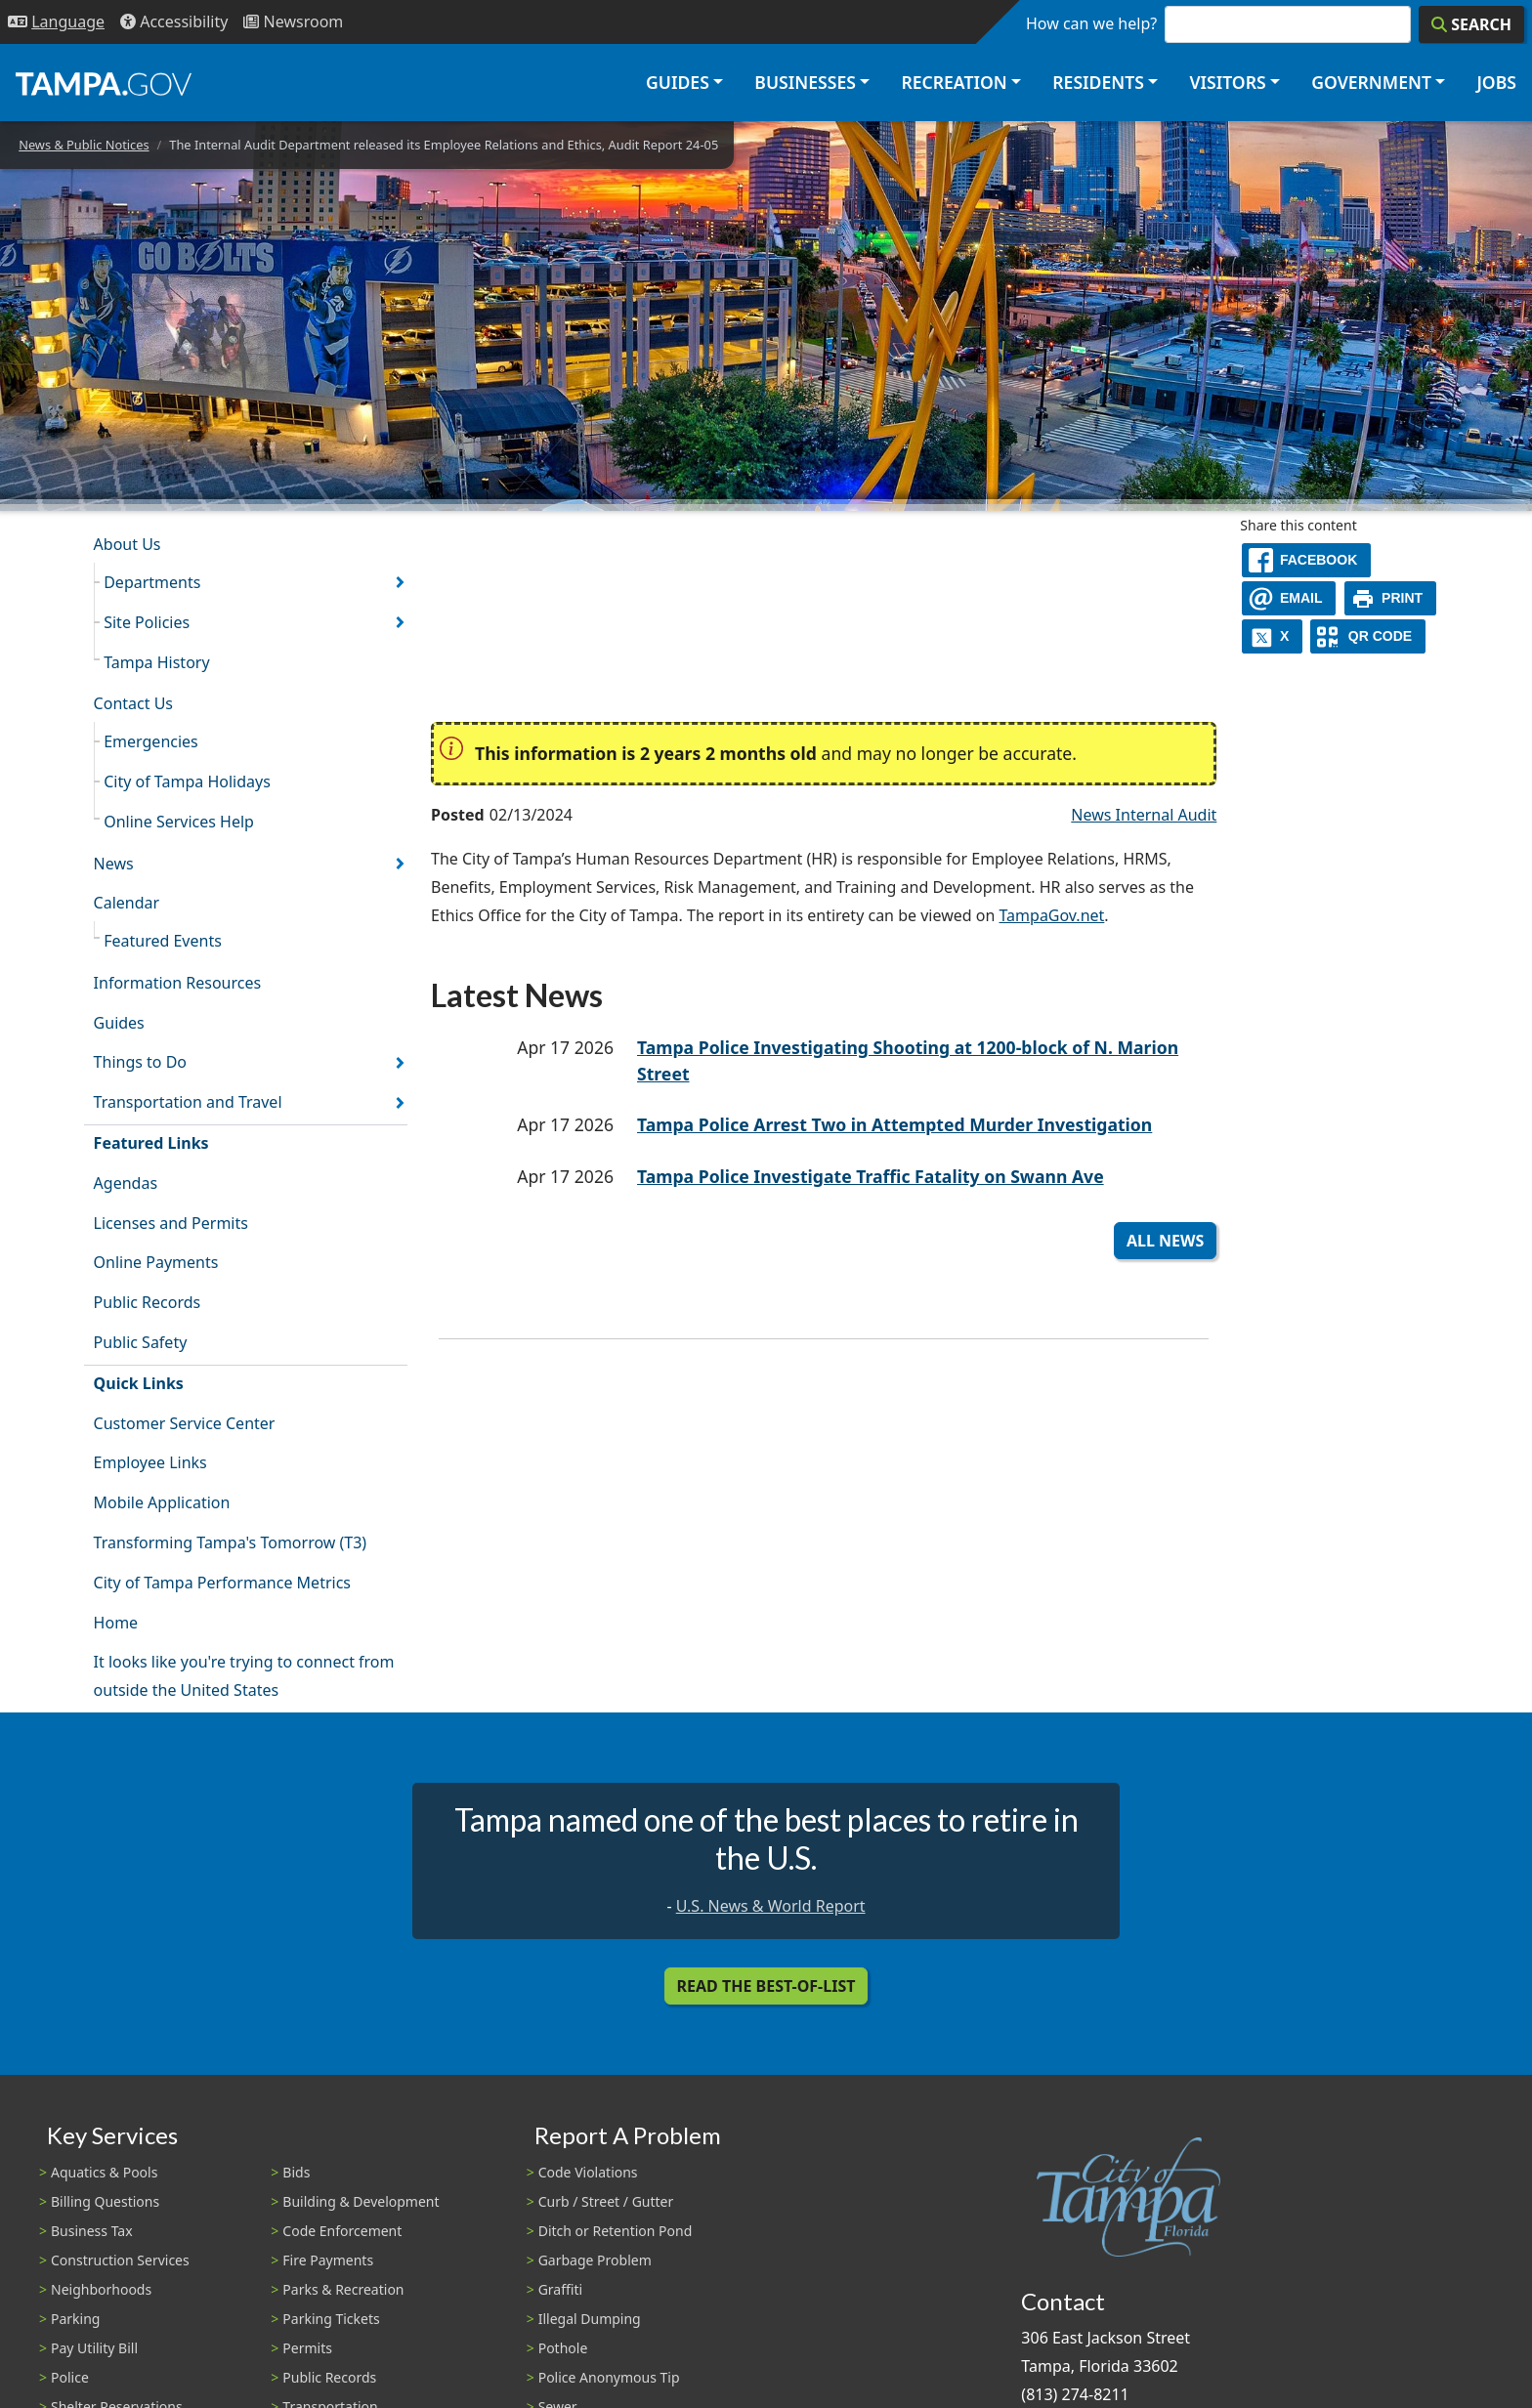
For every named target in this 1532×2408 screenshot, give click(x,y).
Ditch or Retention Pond (615, 2230)
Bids (296, 2172)
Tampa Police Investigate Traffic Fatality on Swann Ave (870, 1176)
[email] (1289, 598)
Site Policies (147, 622)
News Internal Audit (1143, 814)
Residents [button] (1098, 82)
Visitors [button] (1227, 82)
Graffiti (560, 2289)
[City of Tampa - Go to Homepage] (104, 83)
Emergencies (151, 741)
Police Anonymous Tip (609, 2377)
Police (70, 2377)
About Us (127, 544)
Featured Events (163, 940)
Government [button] (1371, 82)
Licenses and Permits (171, 1223)
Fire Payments (327, 2260)
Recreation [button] (953, 82)
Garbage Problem (595, 2260)
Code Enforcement (342, 2230)
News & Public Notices (84, 144)
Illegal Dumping (589, 2318)
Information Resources (178, 982)
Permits (307, 2348)
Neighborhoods (101, 2289)
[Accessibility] (173, 22)
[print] (1390, 598)
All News (1165, 1240)
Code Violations (588, 2172)
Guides (119, 1023)
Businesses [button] (805, 82)
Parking (75, 2318)
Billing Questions (105, 2201)
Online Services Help (179, 821)
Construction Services (120, 2260)
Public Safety (141, 1342)
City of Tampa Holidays (187, 781)
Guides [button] (677, 82)
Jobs (1496, 82)
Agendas (125, 1183)
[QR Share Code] (1368, 636)
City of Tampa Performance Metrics (222, 1582)
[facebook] (1306, 560)
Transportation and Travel (188, 1102)
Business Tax (92, 2230)
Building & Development (360, 2201)
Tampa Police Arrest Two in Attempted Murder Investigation (894, 1124)
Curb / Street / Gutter (606, 2201)
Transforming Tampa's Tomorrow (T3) (230, 1542)
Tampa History (156, 662)
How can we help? (1091, 23)
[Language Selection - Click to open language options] (56, 22)
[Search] (1471, 24)
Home (116, 1622)
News (114, 863)
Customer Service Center (185, 1423)
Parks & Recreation (343, 2289)
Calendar (127, 902)
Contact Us (133, 703)
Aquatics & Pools (104, 2172)
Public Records (147, 1302)
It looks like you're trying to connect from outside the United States (244, 1676)
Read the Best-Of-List (766, 1986)
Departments (152, 582)
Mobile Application (162, 1502)
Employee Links (150, 1462)
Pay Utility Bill (94, 2348)
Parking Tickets (330, 2318)
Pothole (563, 2348)
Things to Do (140, 1062)
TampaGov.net (1051, 915)
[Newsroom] (293, 22)
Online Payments (156, 1262)
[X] (1272, 636)
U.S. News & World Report (771, 1906)
